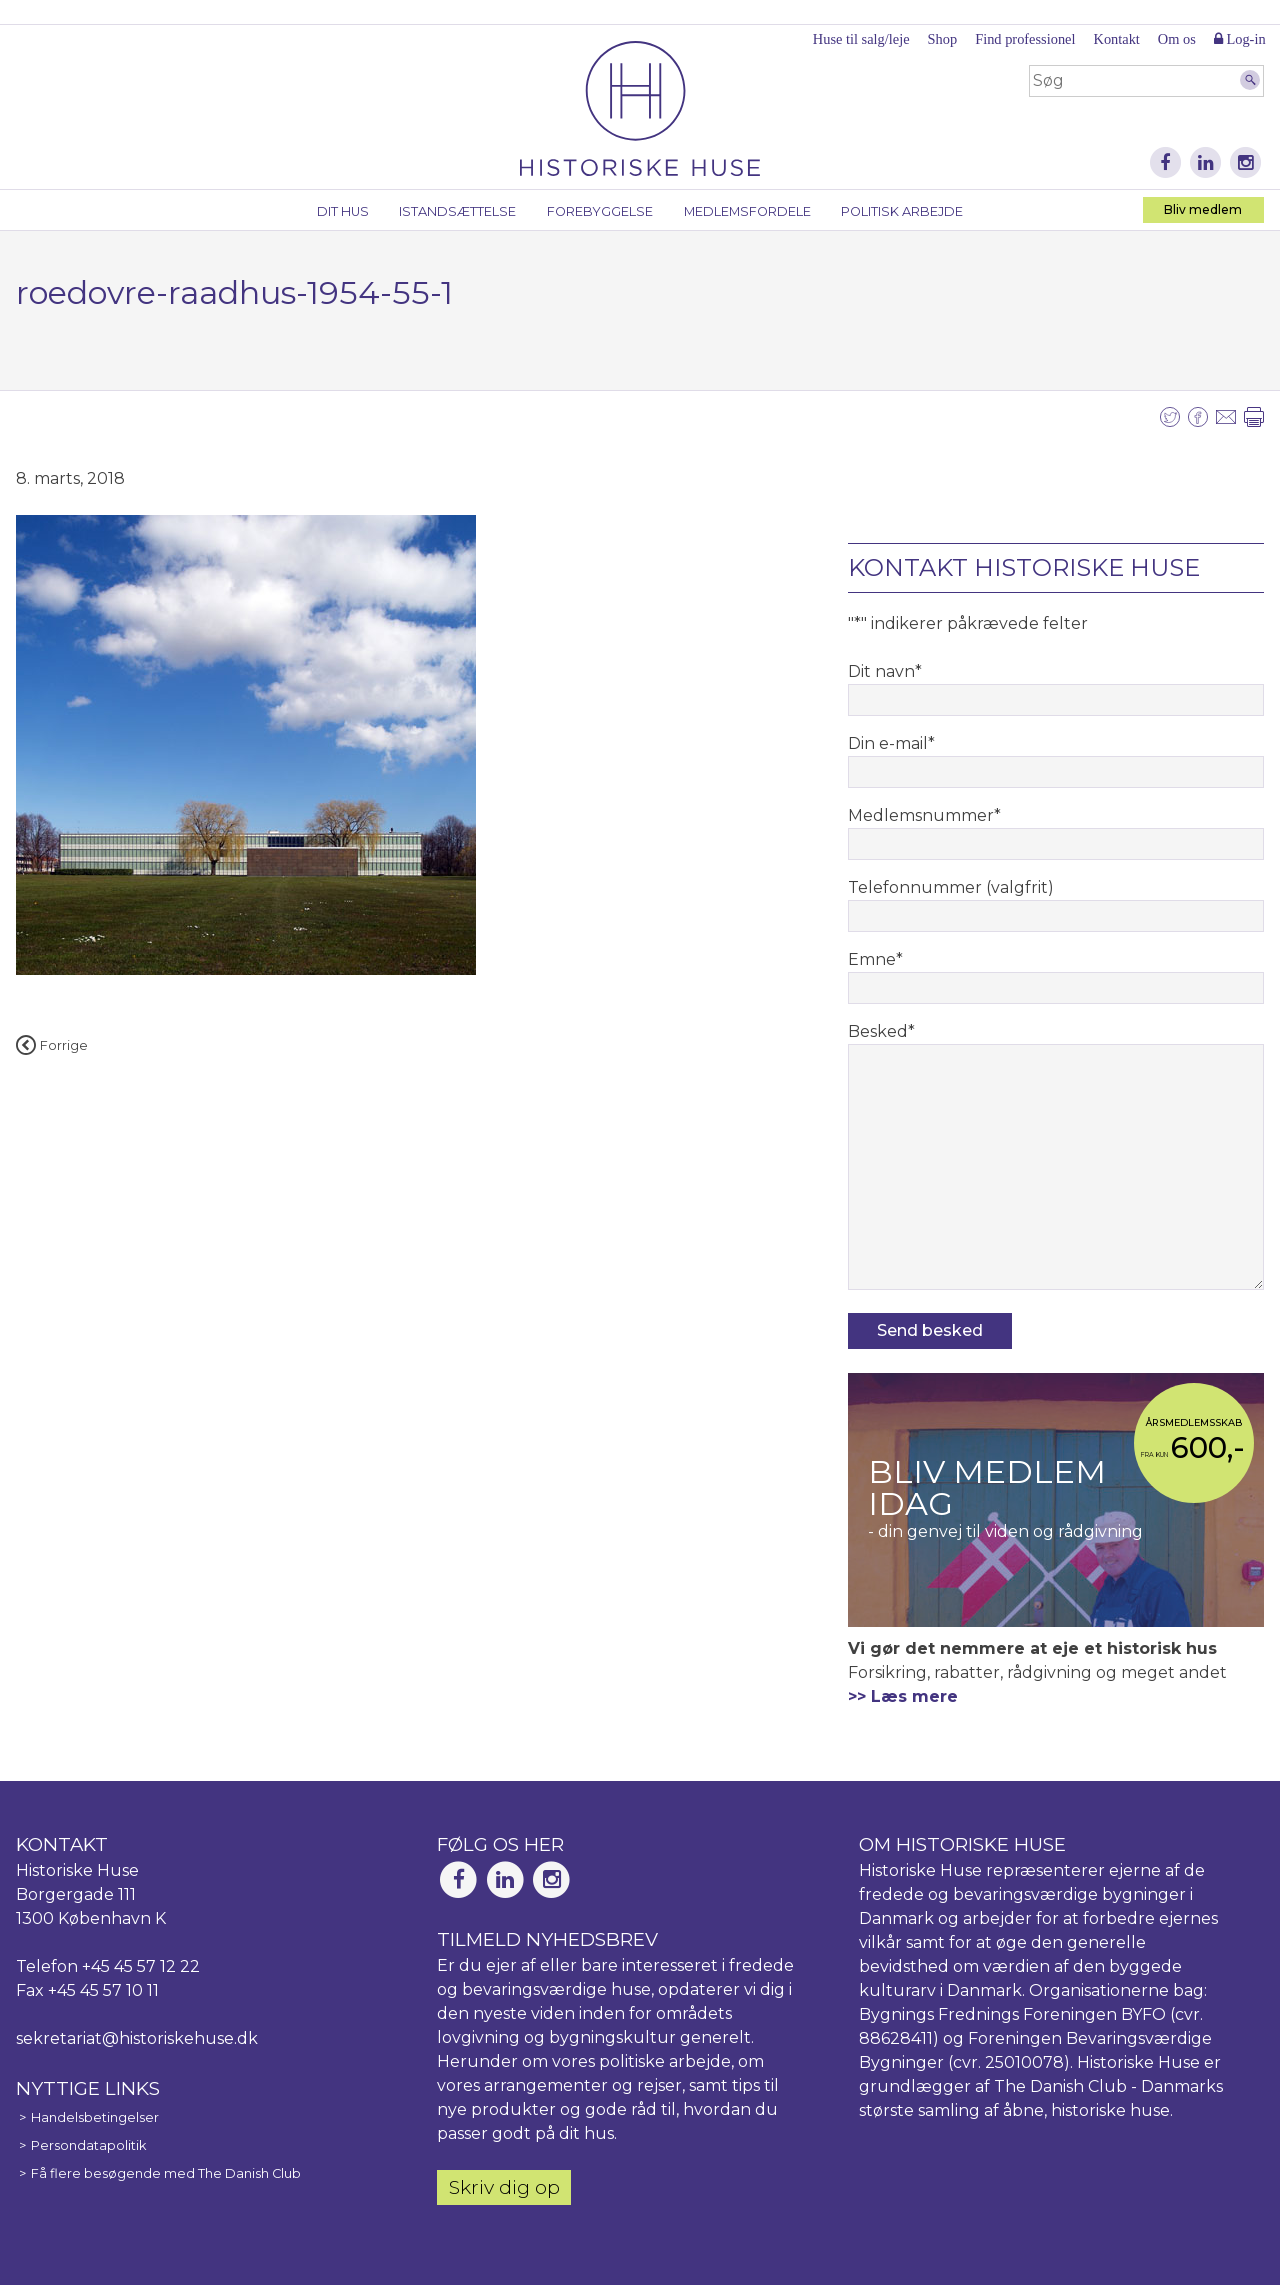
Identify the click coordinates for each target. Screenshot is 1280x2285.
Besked (881, 1031)
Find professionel (1025, 39)
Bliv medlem (1203, 209)
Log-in (1240, 39)
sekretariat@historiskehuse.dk (137, 2038)
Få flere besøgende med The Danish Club (166, 2173)
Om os (1177, 39)
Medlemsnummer (924, 815)
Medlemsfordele (747, 211)
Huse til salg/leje (861, 39)
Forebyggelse (600, 211)
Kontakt (1116, 39)
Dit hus (343, 211)
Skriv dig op (504, 2187)
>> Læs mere (903, 1696)
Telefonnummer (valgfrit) (951, 887)
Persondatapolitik (88, 2145)
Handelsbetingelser (95, 2117)
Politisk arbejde (902, 211)
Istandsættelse (457, 211)
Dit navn (885, 671)
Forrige (52, 1045)
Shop (943, 39)
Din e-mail (891, 743)
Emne (875, 959)
